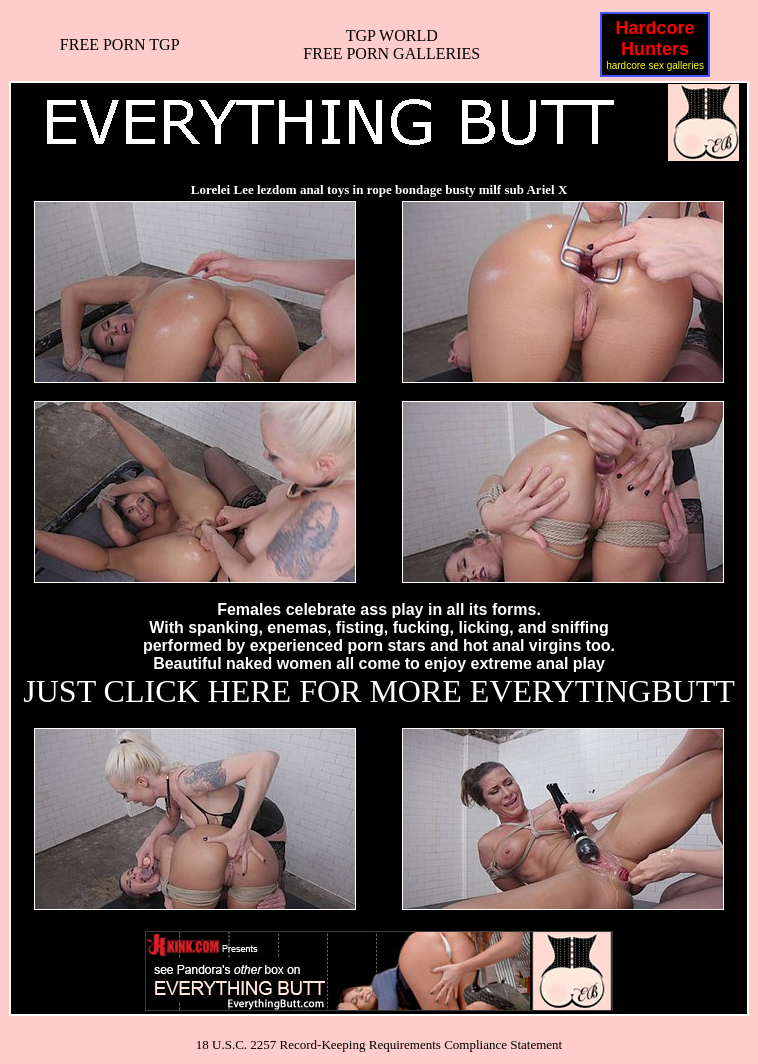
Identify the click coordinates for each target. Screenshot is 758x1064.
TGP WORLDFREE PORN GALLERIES (391, 44)
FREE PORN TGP (120, 44)
